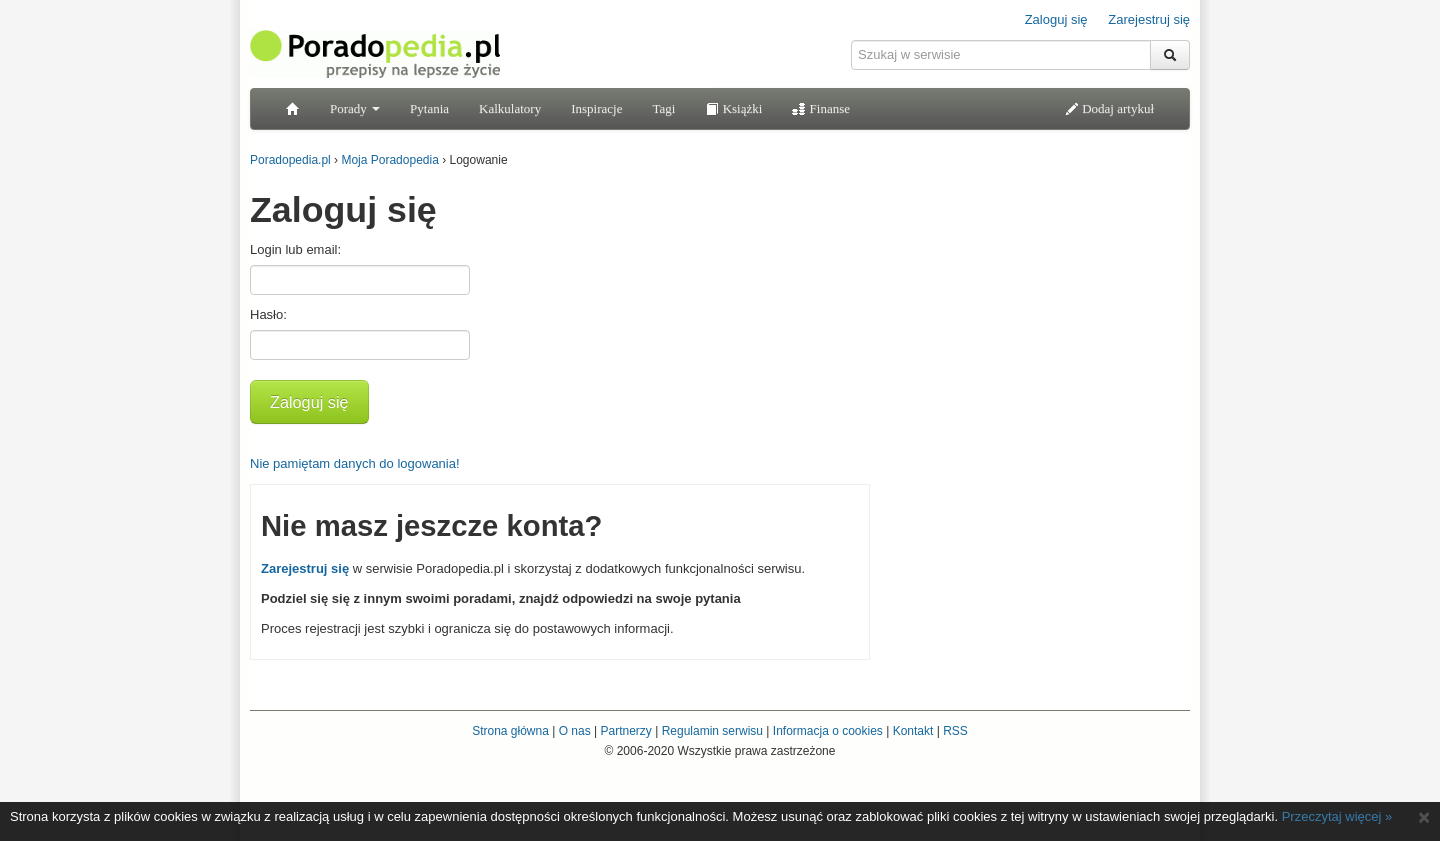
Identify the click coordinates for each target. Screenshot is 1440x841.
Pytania (429, 108)
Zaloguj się (1056, 19)
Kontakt (913, 731)
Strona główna (510, 731)
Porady (355, 108)
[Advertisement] (1040, 305)
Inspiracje (596, 108)
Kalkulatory (510, 108)
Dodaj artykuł (1109, 108)
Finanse (821, 108)
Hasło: (268, 314)
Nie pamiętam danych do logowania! (355, 463)
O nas (575, 731)
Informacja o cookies (828, 731)
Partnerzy (625, 731)
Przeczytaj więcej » (1337, 816)
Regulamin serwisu (712, 731)
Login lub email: (295, 249)
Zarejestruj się (1149, 19)
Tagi (663, 108)
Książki (733, 108)
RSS (955, 731)
